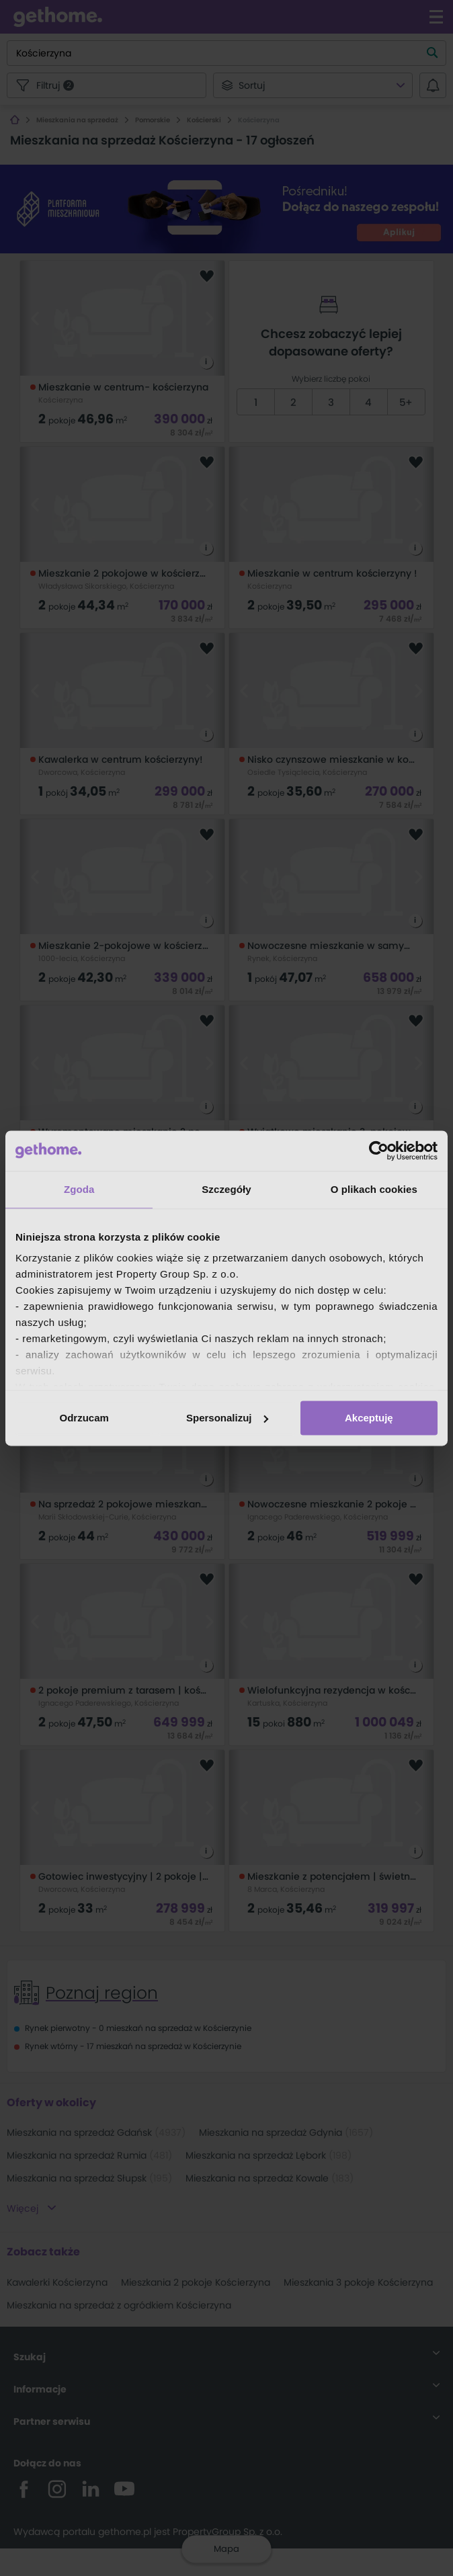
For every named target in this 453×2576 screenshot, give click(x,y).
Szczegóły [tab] (226, 1189)
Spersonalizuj (227, 1417)
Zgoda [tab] (79, 1189)
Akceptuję (369, 1417)
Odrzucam (84, 1417)
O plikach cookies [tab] (374, 1189)
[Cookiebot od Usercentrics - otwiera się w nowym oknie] (379, 1150)
